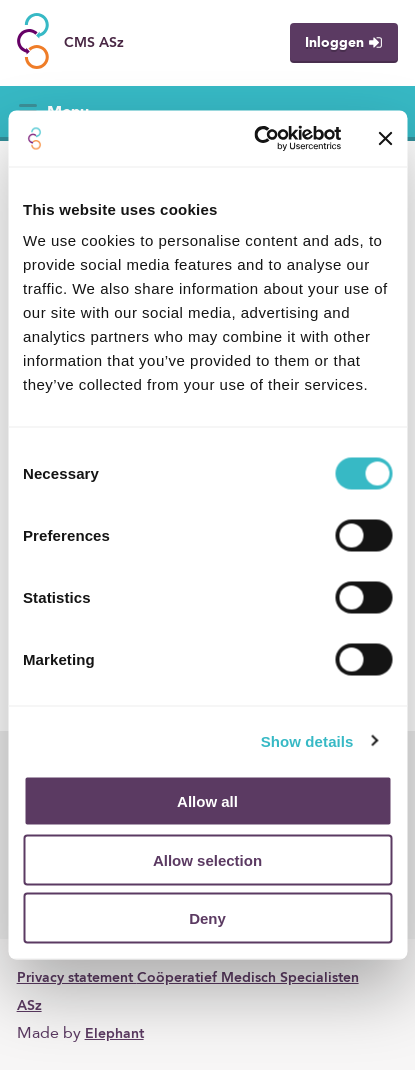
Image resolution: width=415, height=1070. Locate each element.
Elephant (114, 1034)
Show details (307, 740)
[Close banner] (385, 138)
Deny (207, 918)
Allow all (207, 801)
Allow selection (207, 859)
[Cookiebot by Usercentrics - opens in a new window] (257, 139)
